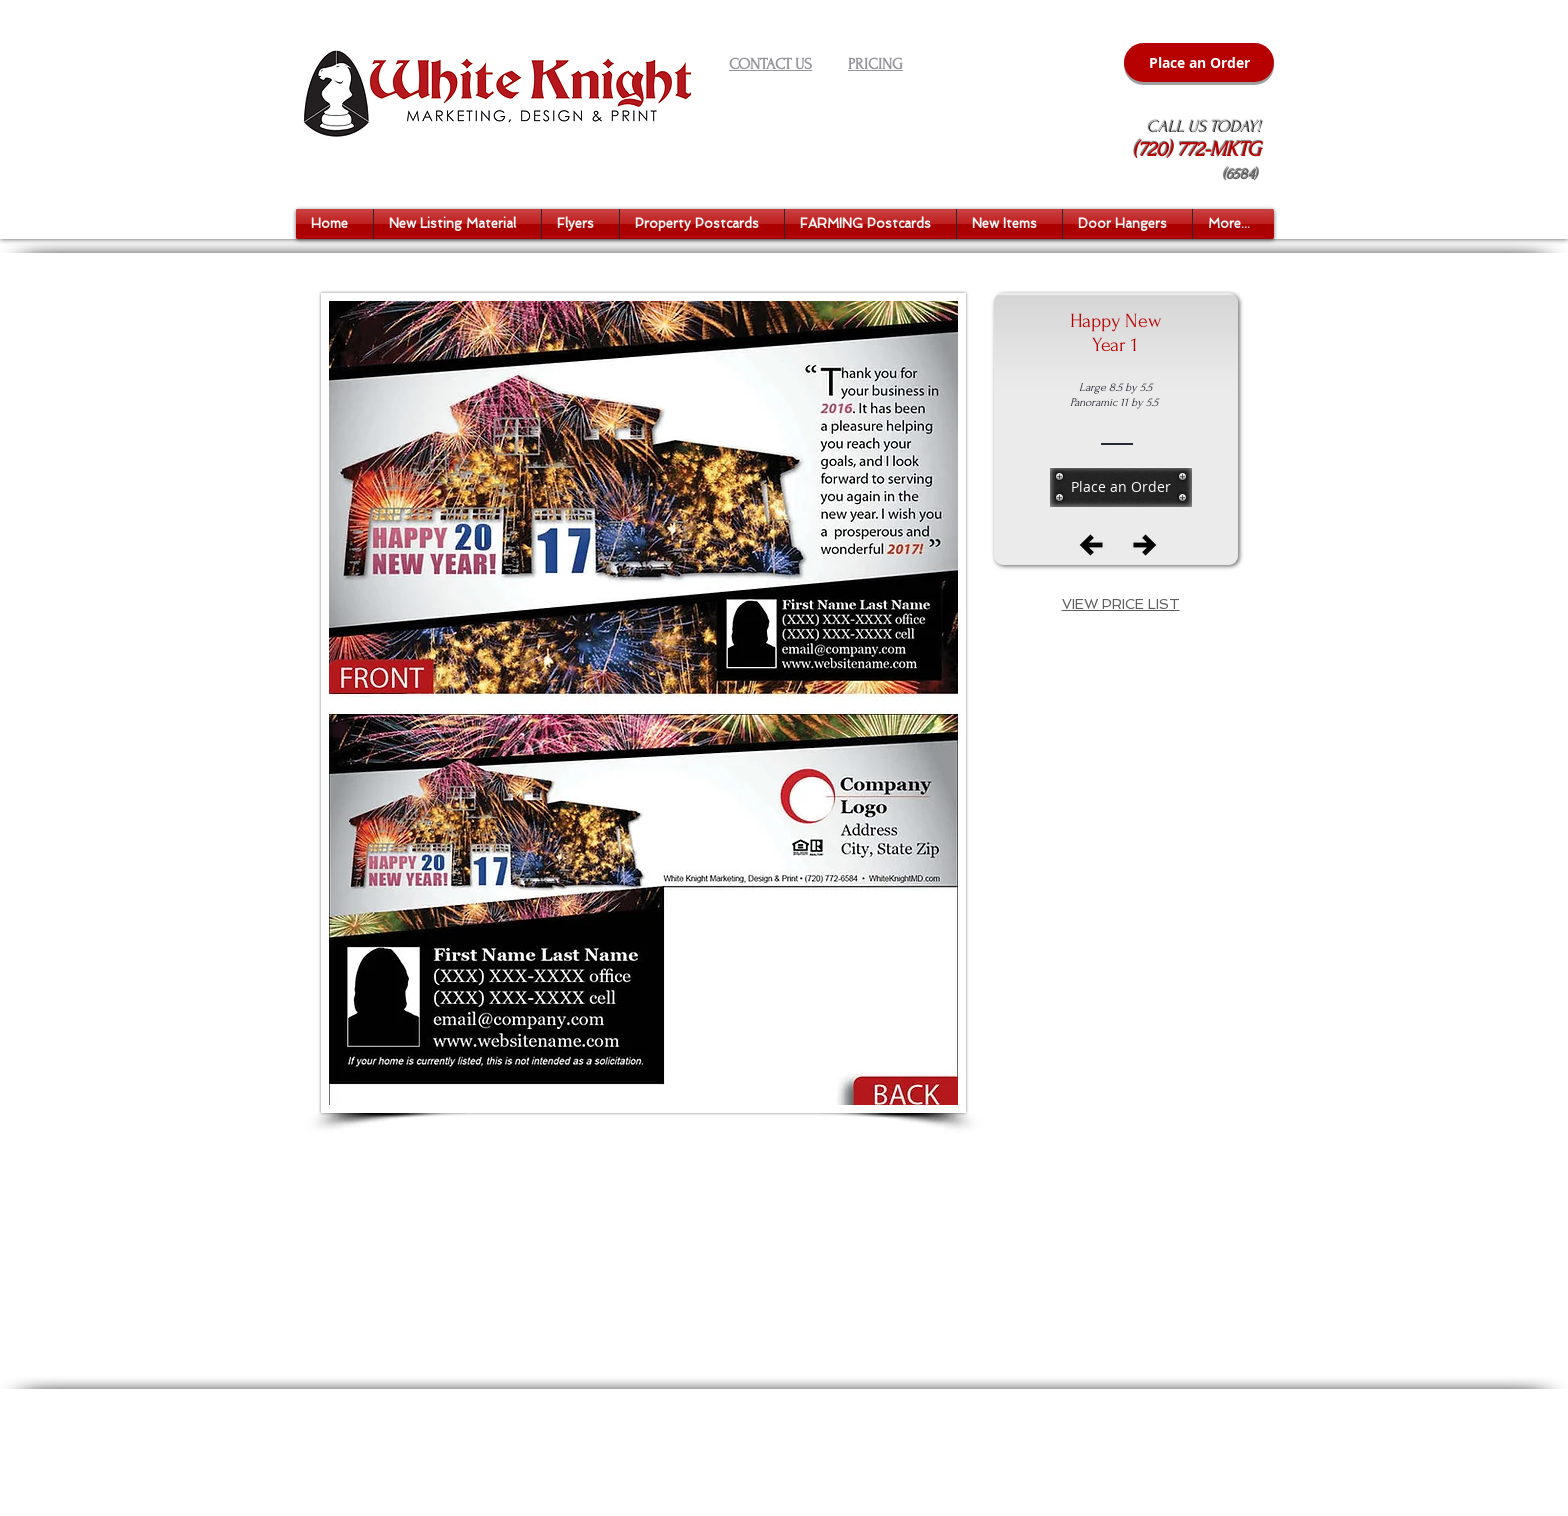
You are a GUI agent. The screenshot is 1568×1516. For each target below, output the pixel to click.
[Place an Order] (1199, 62)
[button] (457, 224)
